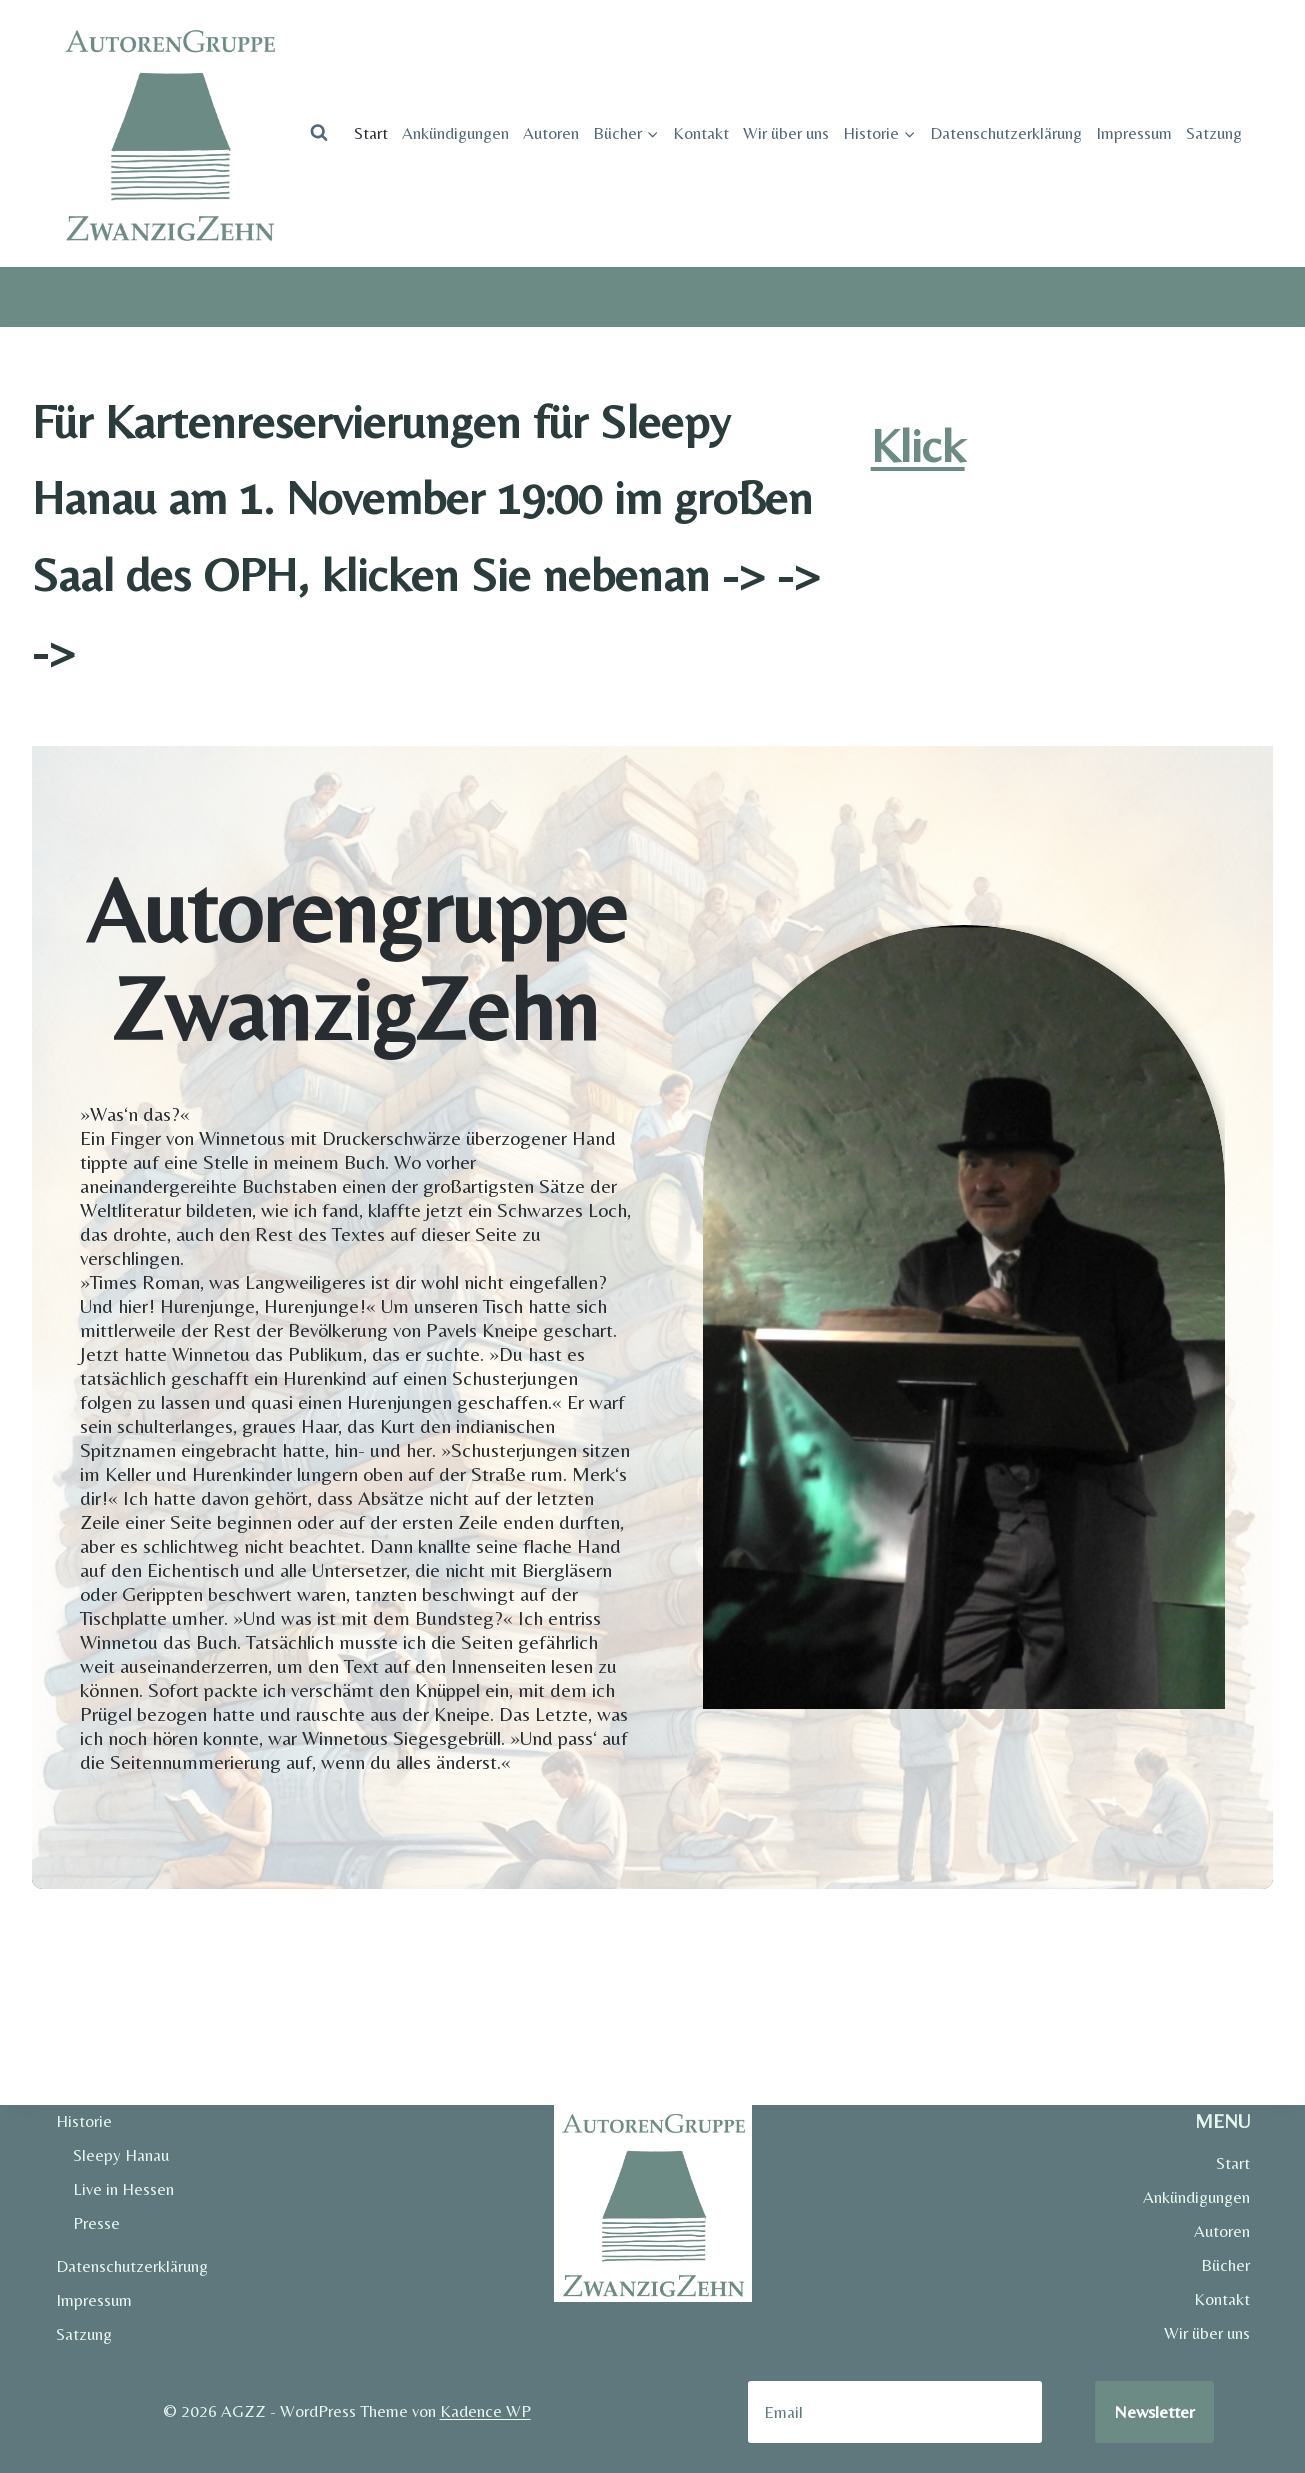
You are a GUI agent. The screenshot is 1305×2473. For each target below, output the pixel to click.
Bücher (1225, 2265)
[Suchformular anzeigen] (319, 133)
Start (371, 133)
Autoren (551, 133)
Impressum (1134, 133)
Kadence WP (485, 2411)
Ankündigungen (455, 133)
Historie (84, 2121)
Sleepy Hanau (121, 2155)
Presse (96, 2223)
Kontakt (701, 133)
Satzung (1214, 133)
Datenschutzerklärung (1006, 133)
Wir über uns (786, 133)
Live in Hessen (123, 2189)
